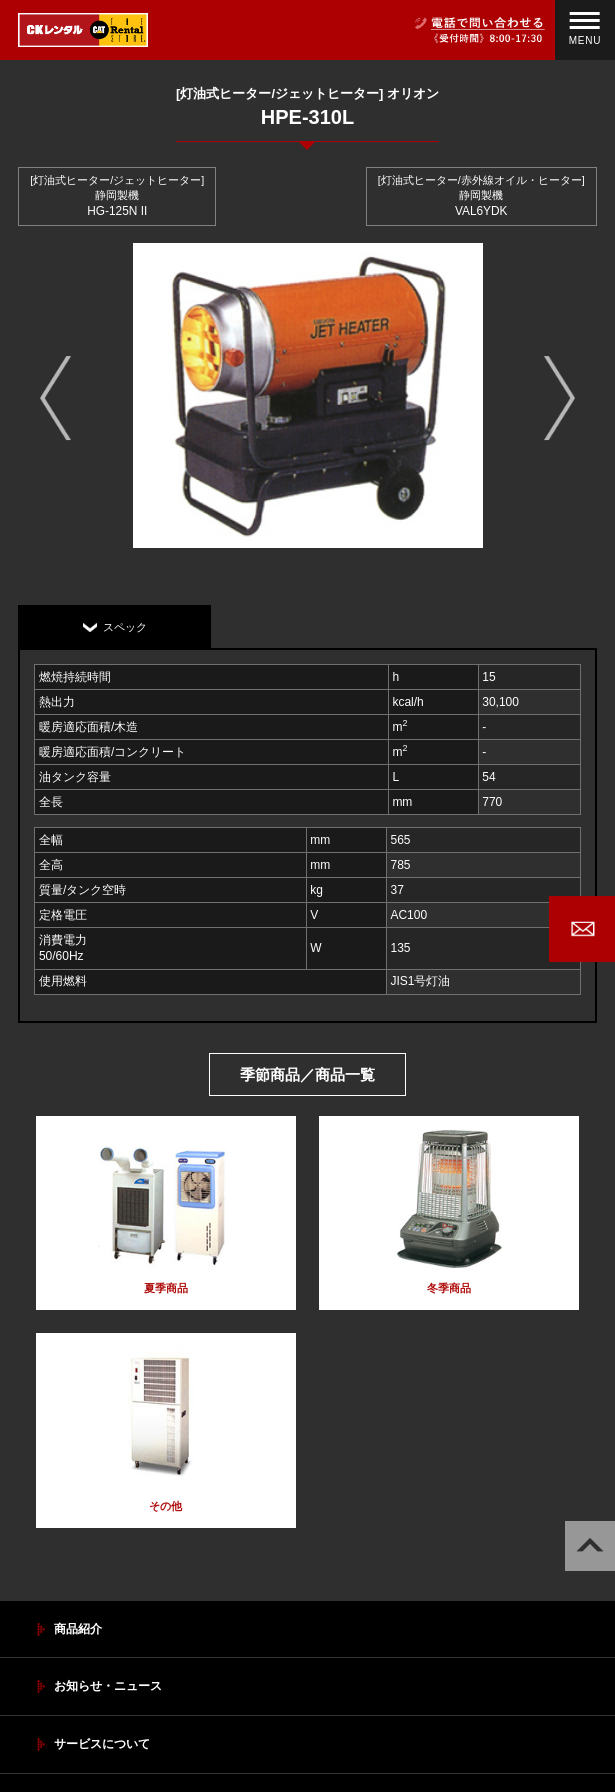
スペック (125, 627)
